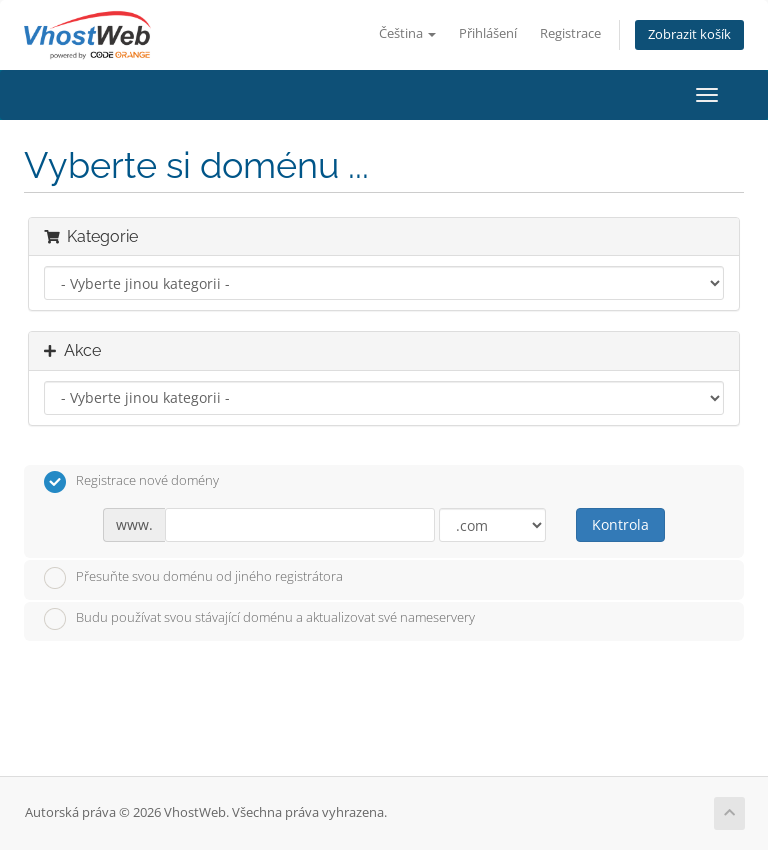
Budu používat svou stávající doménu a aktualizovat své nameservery (259, 619)
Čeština (407, 33)
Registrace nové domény (131, 482)
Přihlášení (488, 33)
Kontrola (620, 524)
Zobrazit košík (689, 34)
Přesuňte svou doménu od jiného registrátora (193, 578)
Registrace (570, 33)
